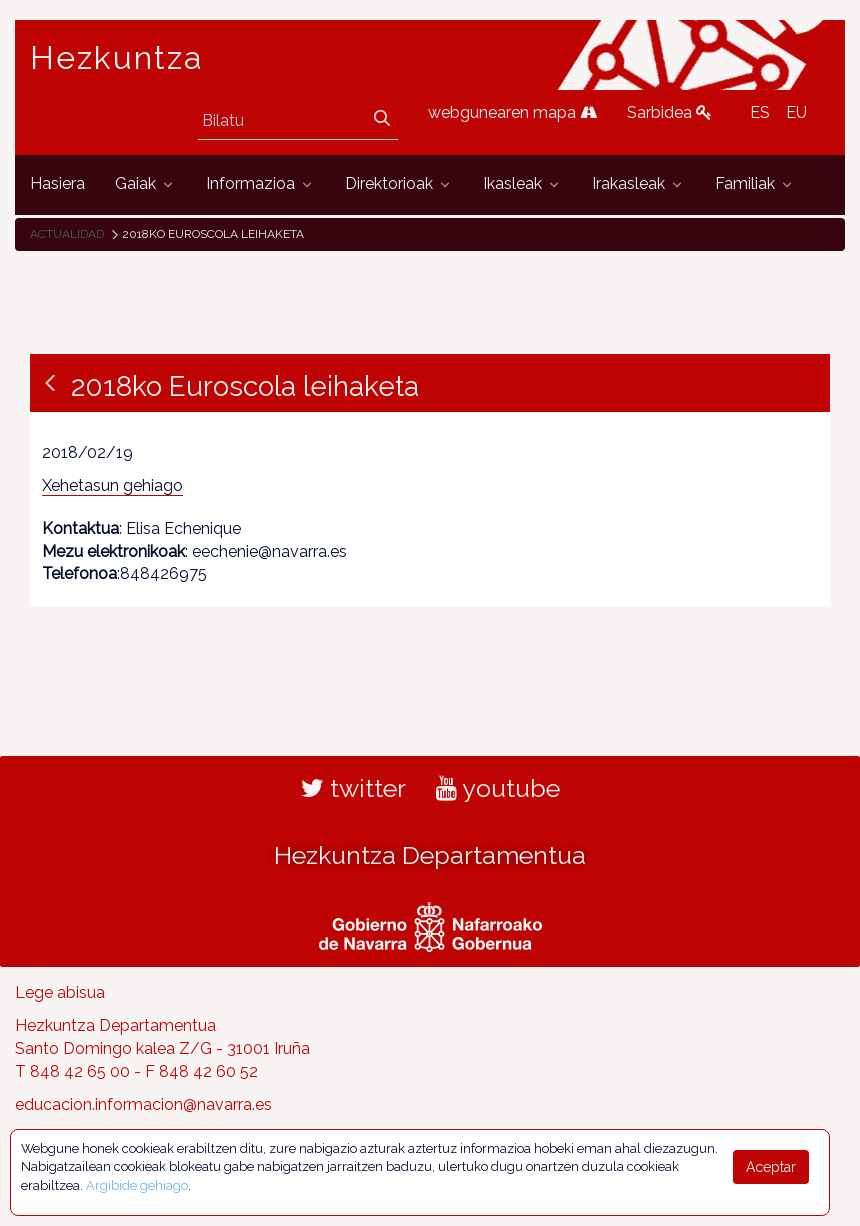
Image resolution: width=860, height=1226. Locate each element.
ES (760, 112)
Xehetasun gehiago (112, 485)
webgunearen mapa (512, 112)
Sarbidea (669, 112)
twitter (353, 788)
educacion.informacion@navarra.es (143, 1104)
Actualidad (67, 234)
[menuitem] (57, 184)
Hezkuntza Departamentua (430, 855)
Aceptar (771, 1167)
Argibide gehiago (137, 1185)
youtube (498, 788)
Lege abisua (60, 992)
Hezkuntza (117, 58)
